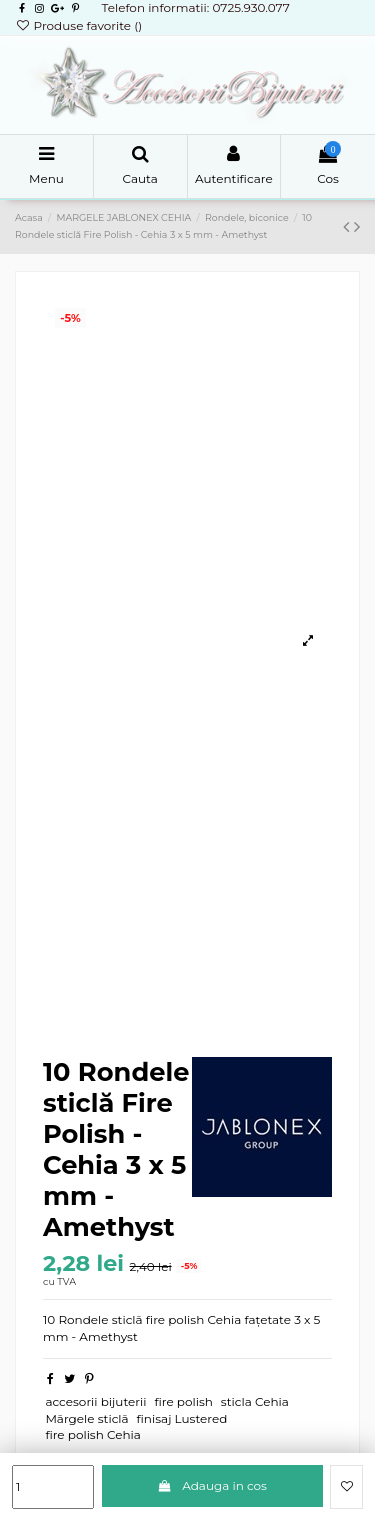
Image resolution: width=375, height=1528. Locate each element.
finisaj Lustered (182, 1418)
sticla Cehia (255, 1401)
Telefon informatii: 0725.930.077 (195, 7)
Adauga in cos (212, 1485)
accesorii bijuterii (95, 1401)
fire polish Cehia (93, 1434)
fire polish (183, 1401)
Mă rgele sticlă (86, 1418)
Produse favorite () (78, 25)
